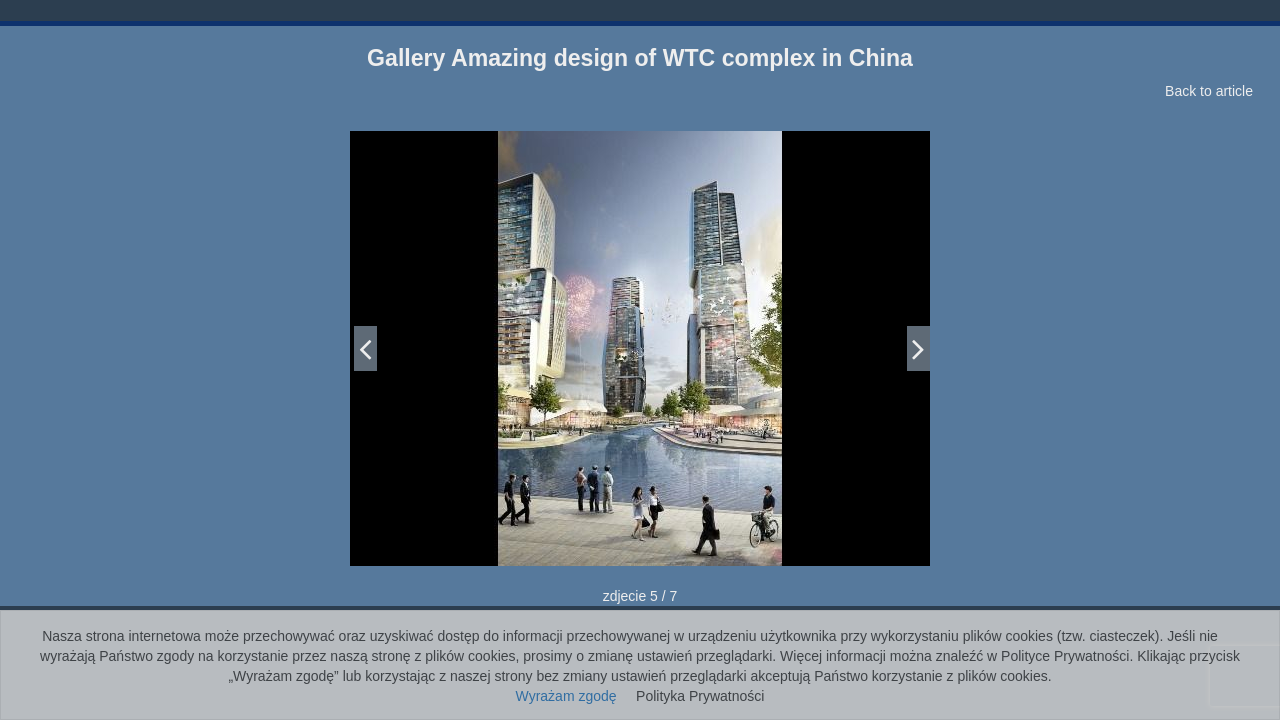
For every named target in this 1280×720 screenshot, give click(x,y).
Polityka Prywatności (700, 696)
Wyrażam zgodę (566, 696)
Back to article (1209, 91)
